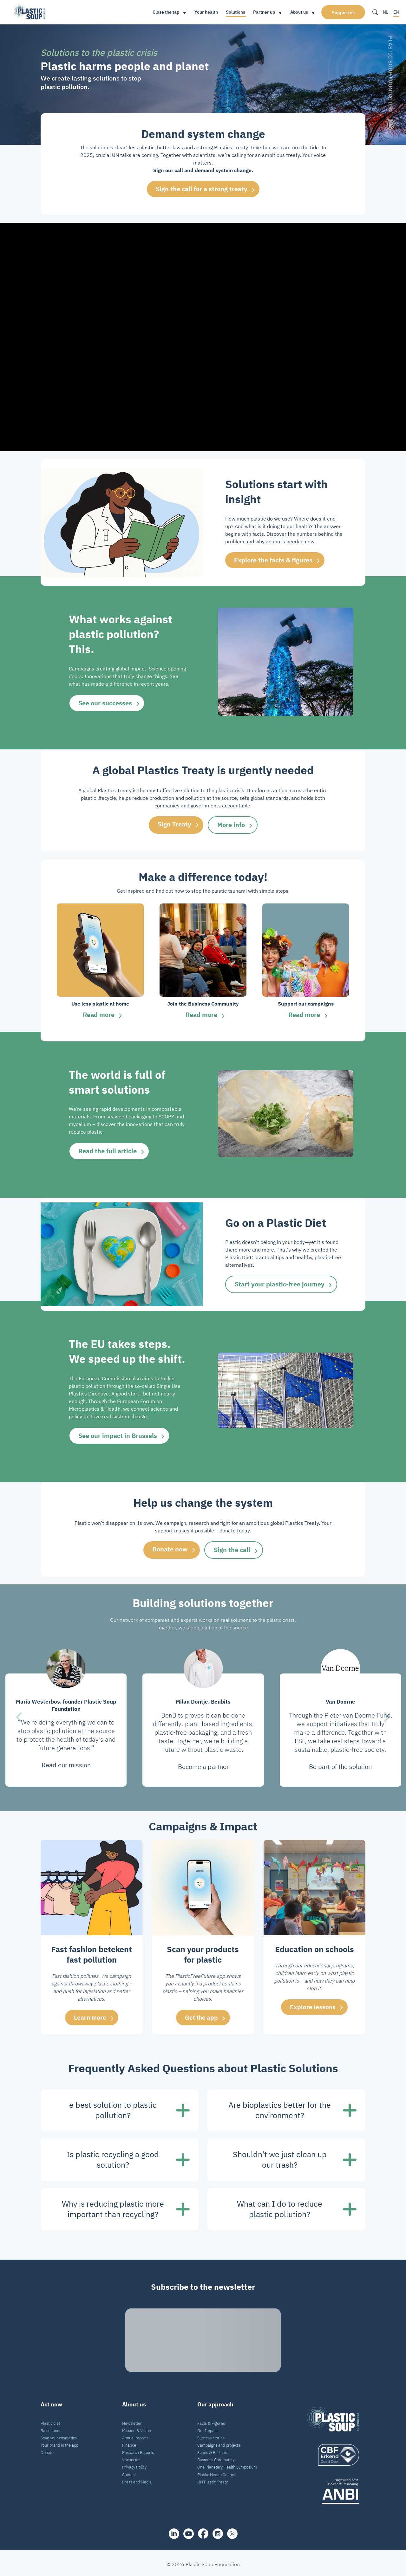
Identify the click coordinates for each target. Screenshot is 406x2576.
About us (297, 12)
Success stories (211, 2435)
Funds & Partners (212, 2449)
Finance (129, 2442)
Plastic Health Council (216, 2472)
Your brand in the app (59, 2442)
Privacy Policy (134, 2464)
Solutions (234, 12)
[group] (100, 962)
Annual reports (135, 2435)
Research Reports (138, 2449)
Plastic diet (50, 2420)
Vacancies (131, 2457)
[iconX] (232, 2531)
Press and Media (137, 2479)
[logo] (333, 2452)
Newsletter (132, 2420)
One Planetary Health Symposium (227, 2464)
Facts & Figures (211, 2420)
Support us (343, 13)
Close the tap (164, 12)
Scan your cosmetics (59, 2435)
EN (396, 12)
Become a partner (203, 1764)
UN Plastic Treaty (212, 2479)
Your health (204, 12)
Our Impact (207, 2427)
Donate (47, 2449)
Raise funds (51, 2427)
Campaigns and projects (218, 2442)
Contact (129, 2472)
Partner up (262, 12)
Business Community (215, 2457)
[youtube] (188, 2531)
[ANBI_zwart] (333, 2489)
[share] (174, 2531)
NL (385, 12)
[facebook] (203, 2531)
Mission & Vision (136, 2427)
